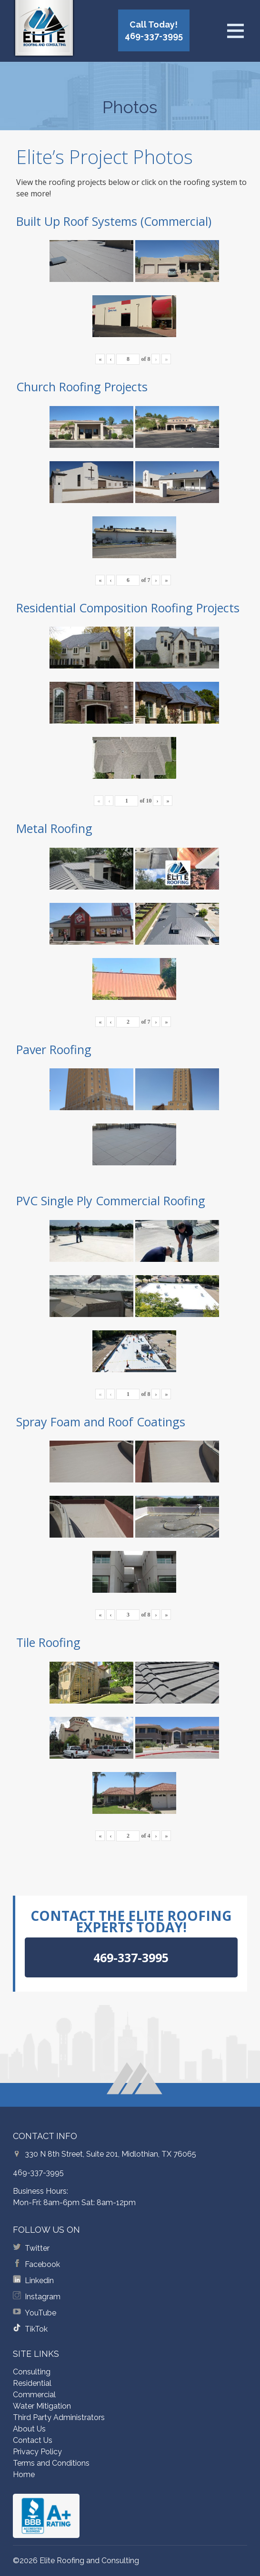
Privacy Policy (37, 2451)
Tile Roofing (48, 1642)
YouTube (40, 2312)
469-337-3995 (38, 2172)
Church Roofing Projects (82, 386)
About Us (29, 2428)
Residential (32, 2383)
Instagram (42, 2296)
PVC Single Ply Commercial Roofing (110, 1200)
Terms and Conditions (51, 2463)
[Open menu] (235, 31)
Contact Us (32, 2440)
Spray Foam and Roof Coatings (100, 1422)
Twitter (37, 2248)
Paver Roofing (53, 1049)
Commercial (34, 2394)
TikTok (36, 2329)
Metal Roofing (54, 828)
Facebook (42, 2264)
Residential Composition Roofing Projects (128, 608)
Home (24, 2474)
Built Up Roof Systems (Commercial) (113, 221)
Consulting (31, 2371)
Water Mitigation (42, 2406)
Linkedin (39, 2280)
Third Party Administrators (59, 2417)
